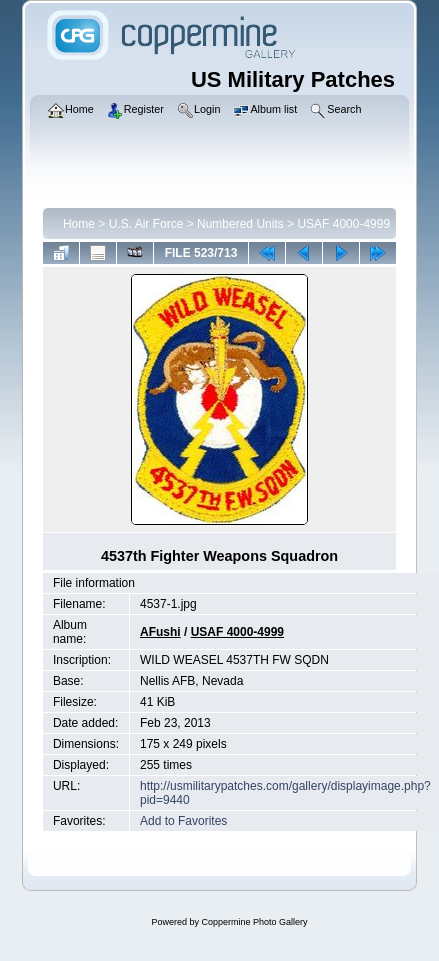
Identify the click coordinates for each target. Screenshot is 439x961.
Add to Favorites (183, 821)
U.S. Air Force (146, 224)
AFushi (160, 632)
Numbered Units (240, 224)
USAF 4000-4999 (343, 224)
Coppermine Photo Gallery (254, 922)
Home (79, 224)
